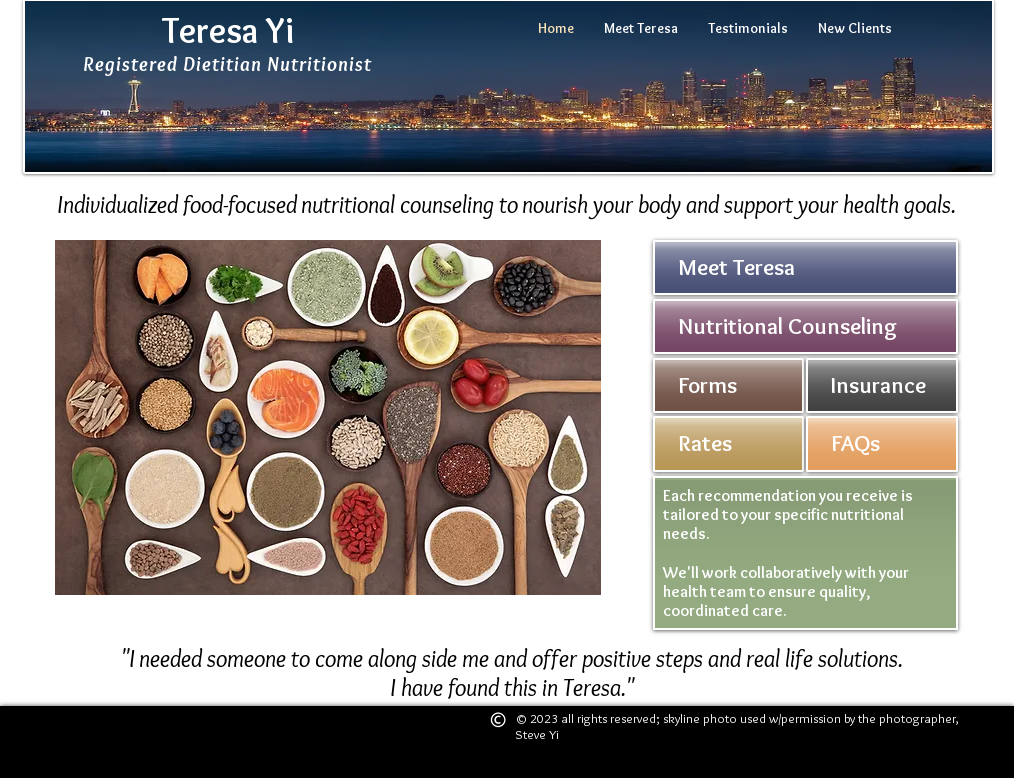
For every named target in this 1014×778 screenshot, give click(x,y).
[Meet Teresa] (805, 267)
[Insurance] (882, 385)
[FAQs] (882, 444)
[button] (328, 417)
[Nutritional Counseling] (805, 326)
